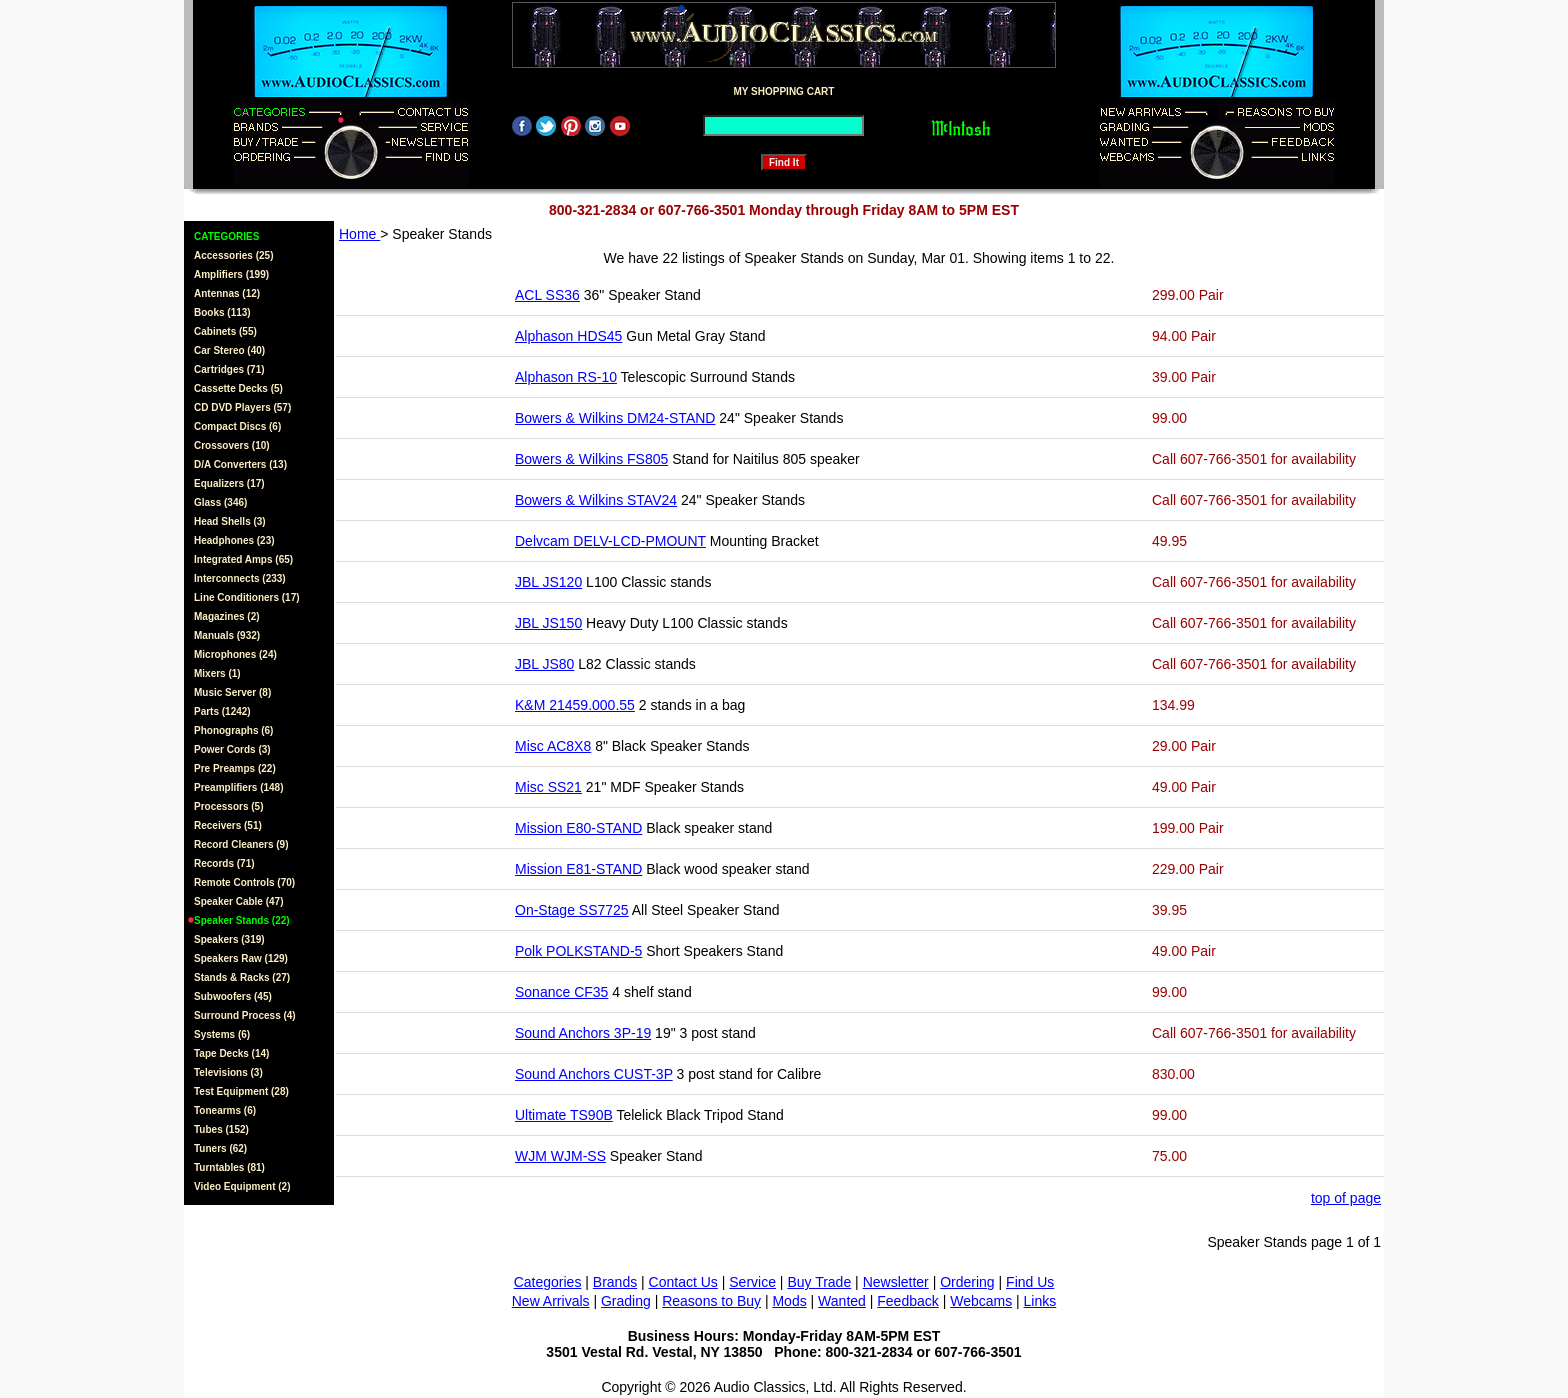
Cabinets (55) (225, 331)
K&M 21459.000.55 (575, 705)
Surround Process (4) (245, 1015)
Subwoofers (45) (233, 996)
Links (1040, 1301)
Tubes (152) (221, 1129)
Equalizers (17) (229, 483)
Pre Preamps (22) (235, 768)
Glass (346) (220, 502)
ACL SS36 (547, 295)
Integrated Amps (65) (243, 559)
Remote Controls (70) (244, 882)
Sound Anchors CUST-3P (594, 1074)
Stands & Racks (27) (242, 977)
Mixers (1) (217, 673)
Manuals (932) (227, 635)
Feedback (907, 1301)
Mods (789, 1301)
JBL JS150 (548, 623)
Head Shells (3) (230, 521)
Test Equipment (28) (241, 1091)
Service (752, 1282)
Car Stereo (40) (229, 350)
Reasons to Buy (711, 1301)
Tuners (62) (220, 1148)
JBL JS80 (544, 664)
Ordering (967, 1282)
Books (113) (222, 312)
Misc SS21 (548, 787)
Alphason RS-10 (566, 377)
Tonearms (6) (225, 1110)
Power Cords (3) (232, 749)
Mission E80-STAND (578, 828)
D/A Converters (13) (240, 464)
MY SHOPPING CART (784, 91)
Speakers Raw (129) (241, 958)
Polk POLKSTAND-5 (578, 951)
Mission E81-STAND (578, 869)
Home (359, 234)
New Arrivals (551, 1301)
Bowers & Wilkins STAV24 (596, 500)
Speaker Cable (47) (239, 901)
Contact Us (683, 1282)
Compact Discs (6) (237, 426)
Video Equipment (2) (242, 1186)
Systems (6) (222, 1034)
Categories (548, 1282)
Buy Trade (819, 1282)
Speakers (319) (229, 939)
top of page (1346, 1198)
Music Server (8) (232, 692)
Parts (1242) (222, 711)
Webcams (981, 1301)
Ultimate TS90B (564, 1115)
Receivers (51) (228, 825)
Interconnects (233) (240, 578)
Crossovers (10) (232, 445)
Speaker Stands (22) (242, 920)
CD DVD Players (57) (242, 407)
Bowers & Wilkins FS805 (591, 459)
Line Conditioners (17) (247, 597)
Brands (615, 1282)
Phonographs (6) (233, 730)
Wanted (842, 1301)
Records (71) (224, 863)
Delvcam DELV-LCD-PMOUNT (610, 541)
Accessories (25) (234, 255)
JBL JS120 (548, 582)
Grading (626, 1301)
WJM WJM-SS (560, 1156)
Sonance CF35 (561, 992)
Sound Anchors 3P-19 (583, 1033)
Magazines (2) (227, 616)
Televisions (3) (228, 1072)
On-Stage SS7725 (572, 910)
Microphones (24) (235, 654)
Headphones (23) (234, 540)
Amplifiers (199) (231, 274)
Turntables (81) (229, 1167)
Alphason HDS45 (568, 336)
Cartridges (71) (229, 369)
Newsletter (896, 1282)
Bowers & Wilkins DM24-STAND (615, 418)
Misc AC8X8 (553, 746)
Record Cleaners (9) (241, 844)
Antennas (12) (227, 293)
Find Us (1030, 1282)
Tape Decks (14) (231, 1053)
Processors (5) (228, 806)
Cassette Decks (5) (238, 388)
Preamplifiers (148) (239, 787)
